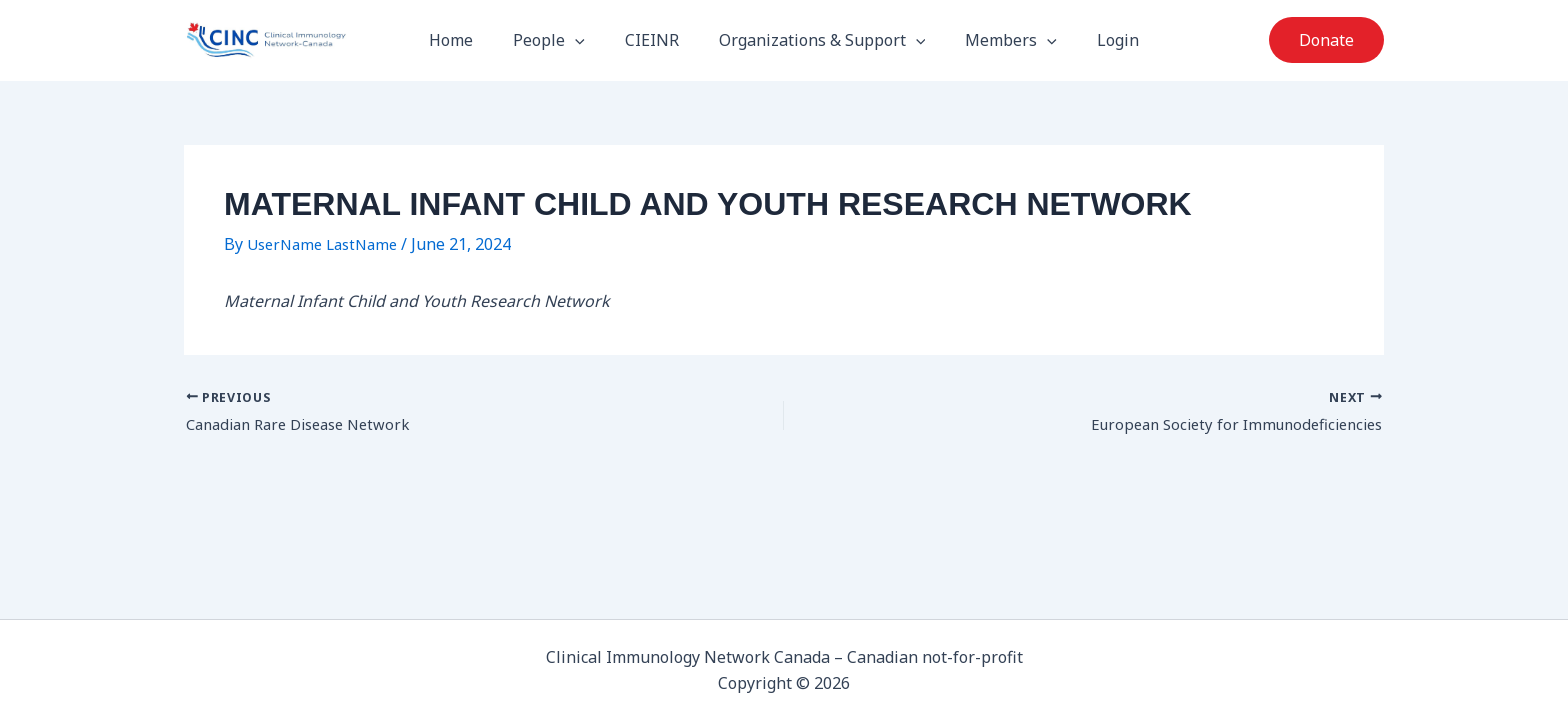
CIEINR (656, 44)
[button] (587, 44)
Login (1098, 44)
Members (999, 44)
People (561, 44)
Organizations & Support (818, 44)
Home (471, 44)
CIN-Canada (392, 43)
